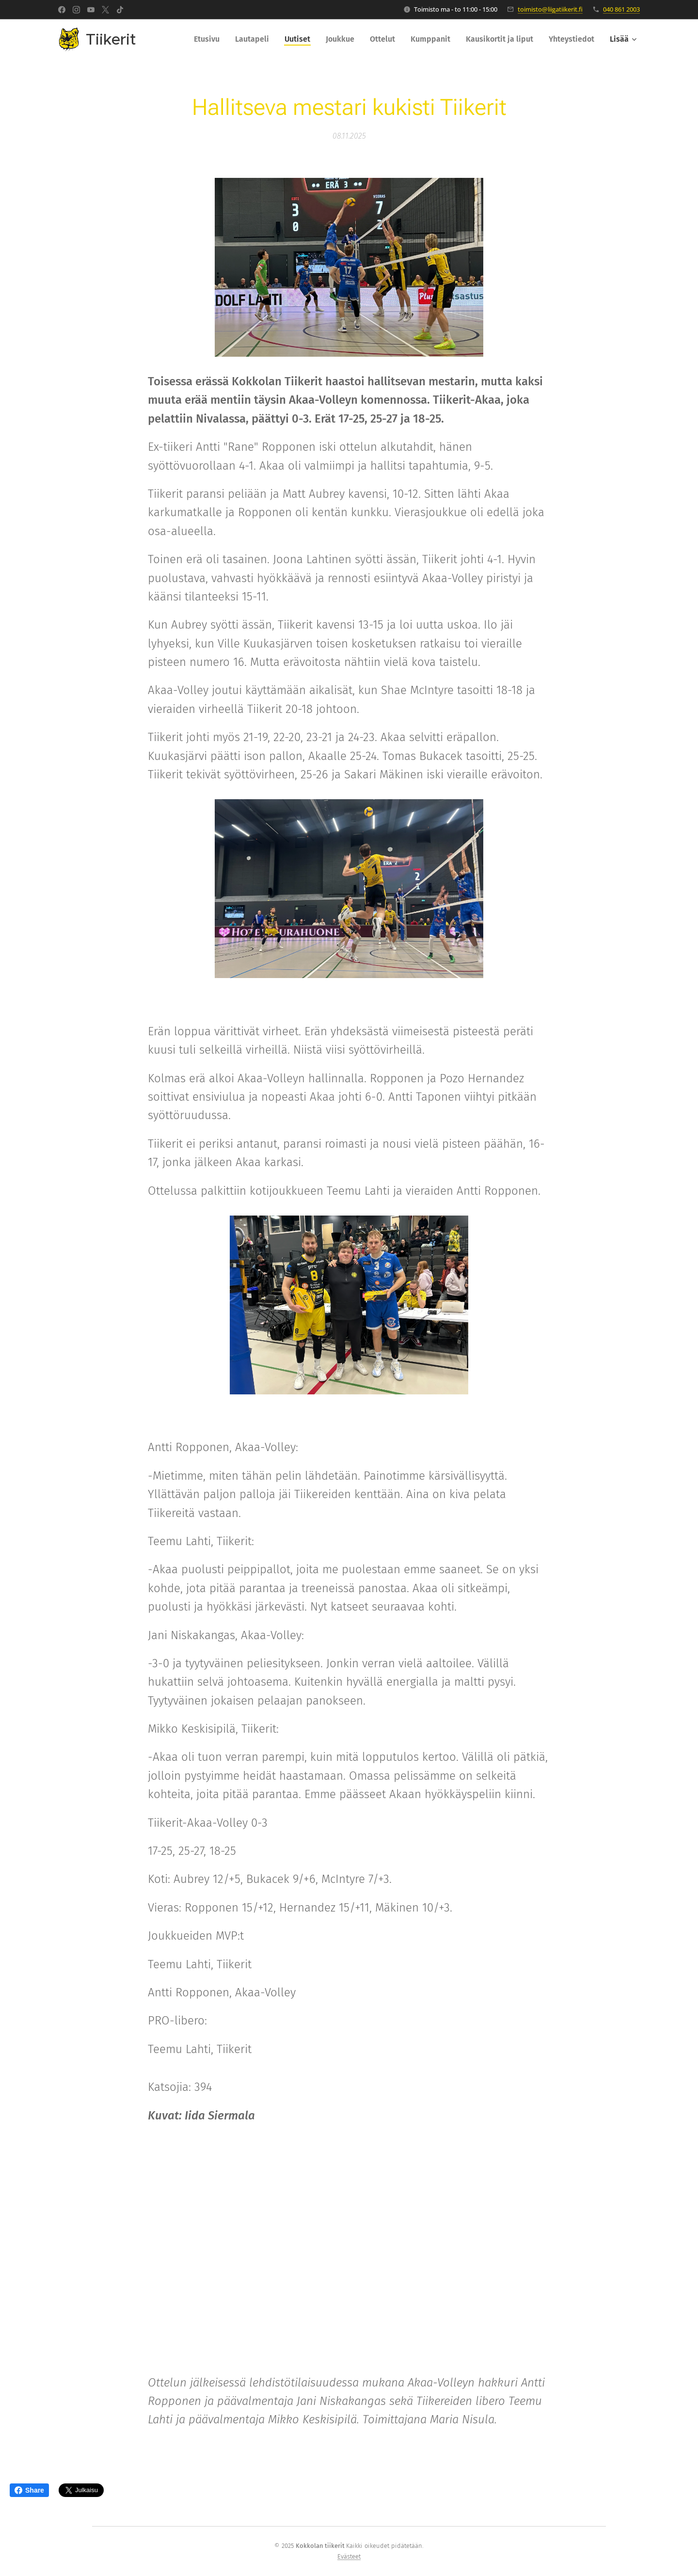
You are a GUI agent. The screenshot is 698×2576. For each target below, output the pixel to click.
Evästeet (349, 2556)
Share (29, 2490)
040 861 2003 (621, 9)
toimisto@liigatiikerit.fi (550, 9)
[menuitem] (209, 39)
